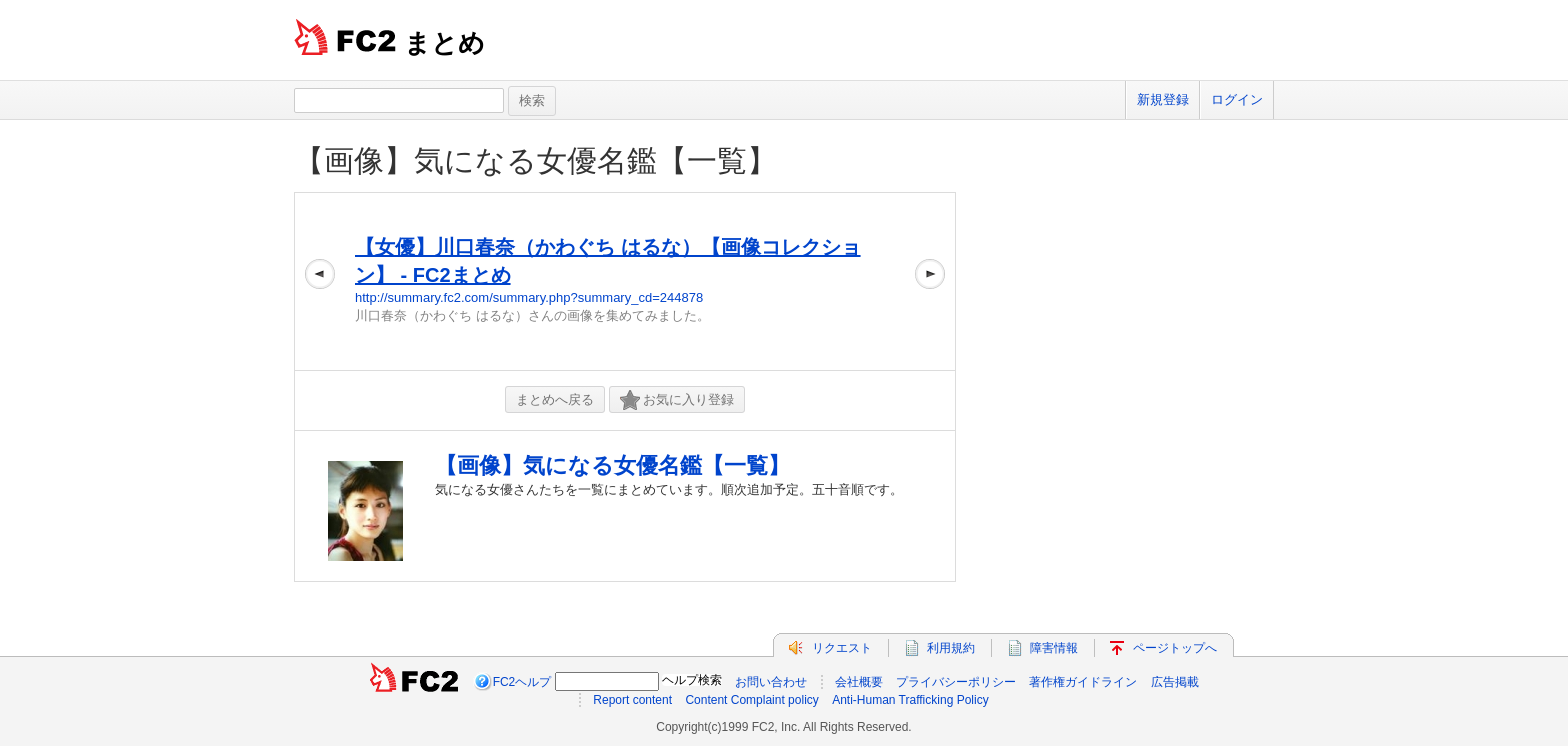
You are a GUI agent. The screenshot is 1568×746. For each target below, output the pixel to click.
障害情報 (1054, 648)
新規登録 (1163, 99)
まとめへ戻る (555, 399)
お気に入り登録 (677, 400)
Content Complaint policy (751, 700)
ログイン (1237, 99)
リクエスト (842, 648)
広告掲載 (1175, 682)
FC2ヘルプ (522, 682)
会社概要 (859, 682)
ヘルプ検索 (692, 680)
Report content (632, 700)
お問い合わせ (771, 682)
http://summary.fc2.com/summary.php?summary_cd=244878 (529, 297)
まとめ (444, 43)
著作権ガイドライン (1083, 682)
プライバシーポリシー (956, 682)
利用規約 (951, 648)
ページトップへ (1175, 648)
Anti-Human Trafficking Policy (910, 700)
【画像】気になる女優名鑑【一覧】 (535, 160)
